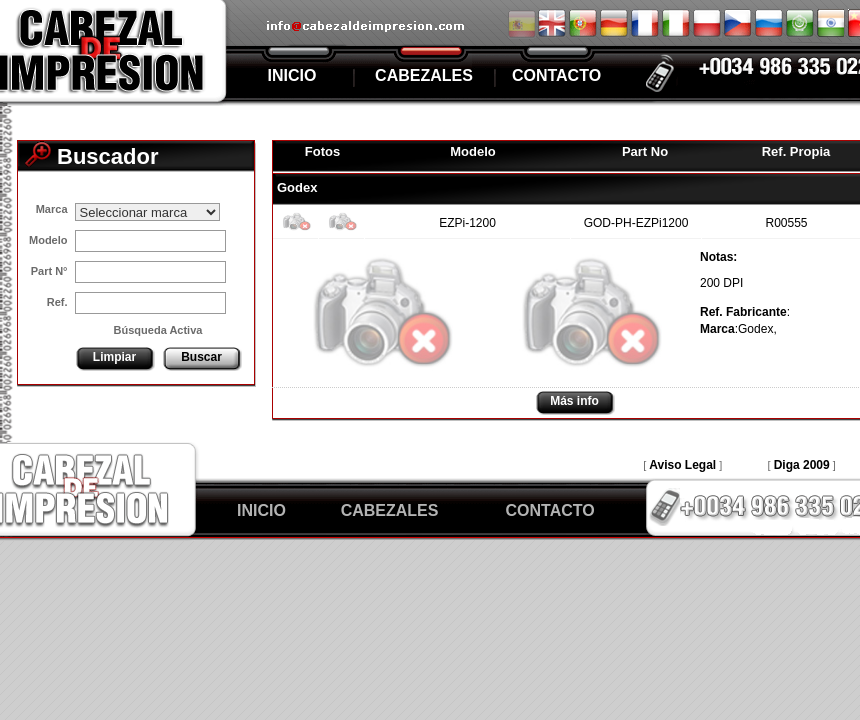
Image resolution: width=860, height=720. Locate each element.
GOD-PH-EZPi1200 (636, 223)
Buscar (201, 357)
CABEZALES (424, 75)
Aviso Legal (682, 465)
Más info (574, 401)
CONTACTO (556, 75)
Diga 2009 (802, 465)
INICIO (292, 75)
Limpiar (114, 357)
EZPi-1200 (467, 223)
